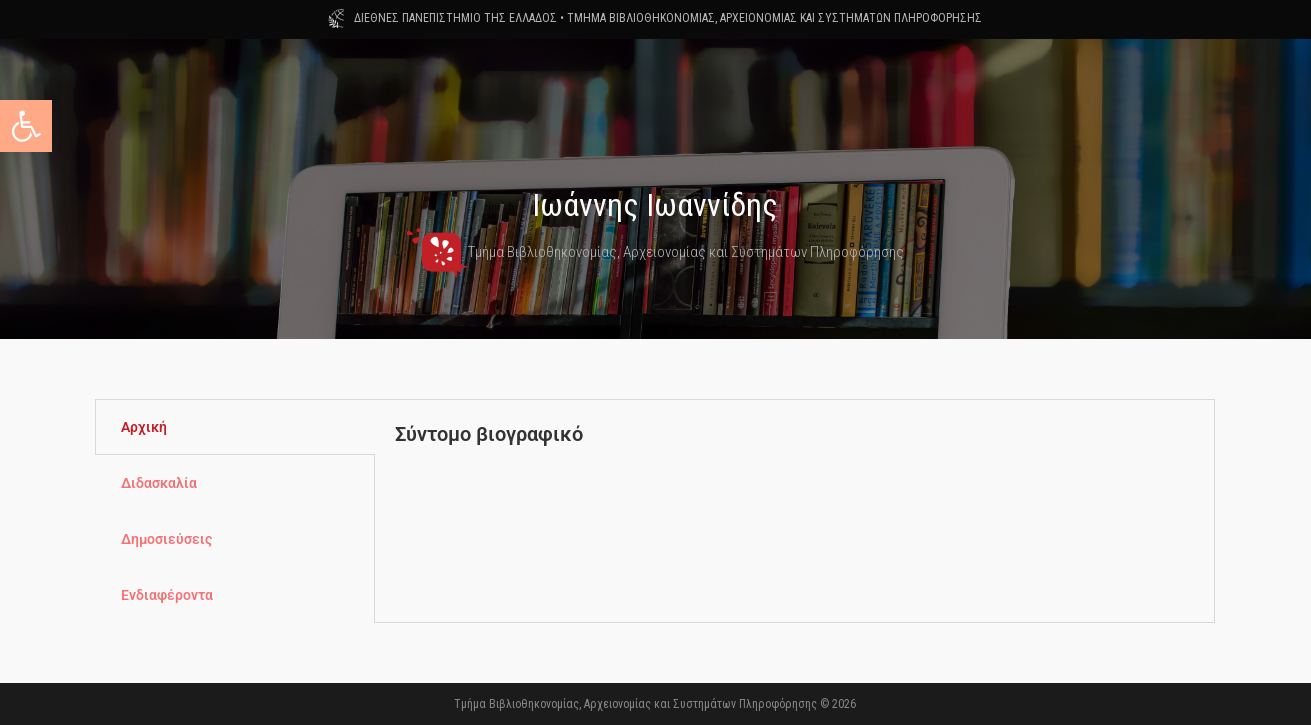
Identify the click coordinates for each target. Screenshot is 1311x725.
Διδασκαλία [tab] (159, 483)
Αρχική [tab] (144, 427)
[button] (26, 126)
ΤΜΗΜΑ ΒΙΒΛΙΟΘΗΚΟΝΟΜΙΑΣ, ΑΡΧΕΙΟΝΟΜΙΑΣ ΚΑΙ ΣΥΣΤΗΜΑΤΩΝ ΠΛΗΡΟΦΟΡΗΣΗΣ (774, 18)
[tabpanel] (794, 456)
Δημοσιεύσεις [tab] (166, 539)
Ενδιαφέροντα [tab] (167, 595)
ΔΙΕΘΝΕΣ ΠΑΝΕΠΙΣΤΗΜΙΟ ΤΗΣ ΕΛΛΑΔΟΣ (455, 18)
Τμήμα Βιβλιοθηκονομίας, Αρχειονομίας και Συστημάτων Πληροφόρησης (655, 252)
